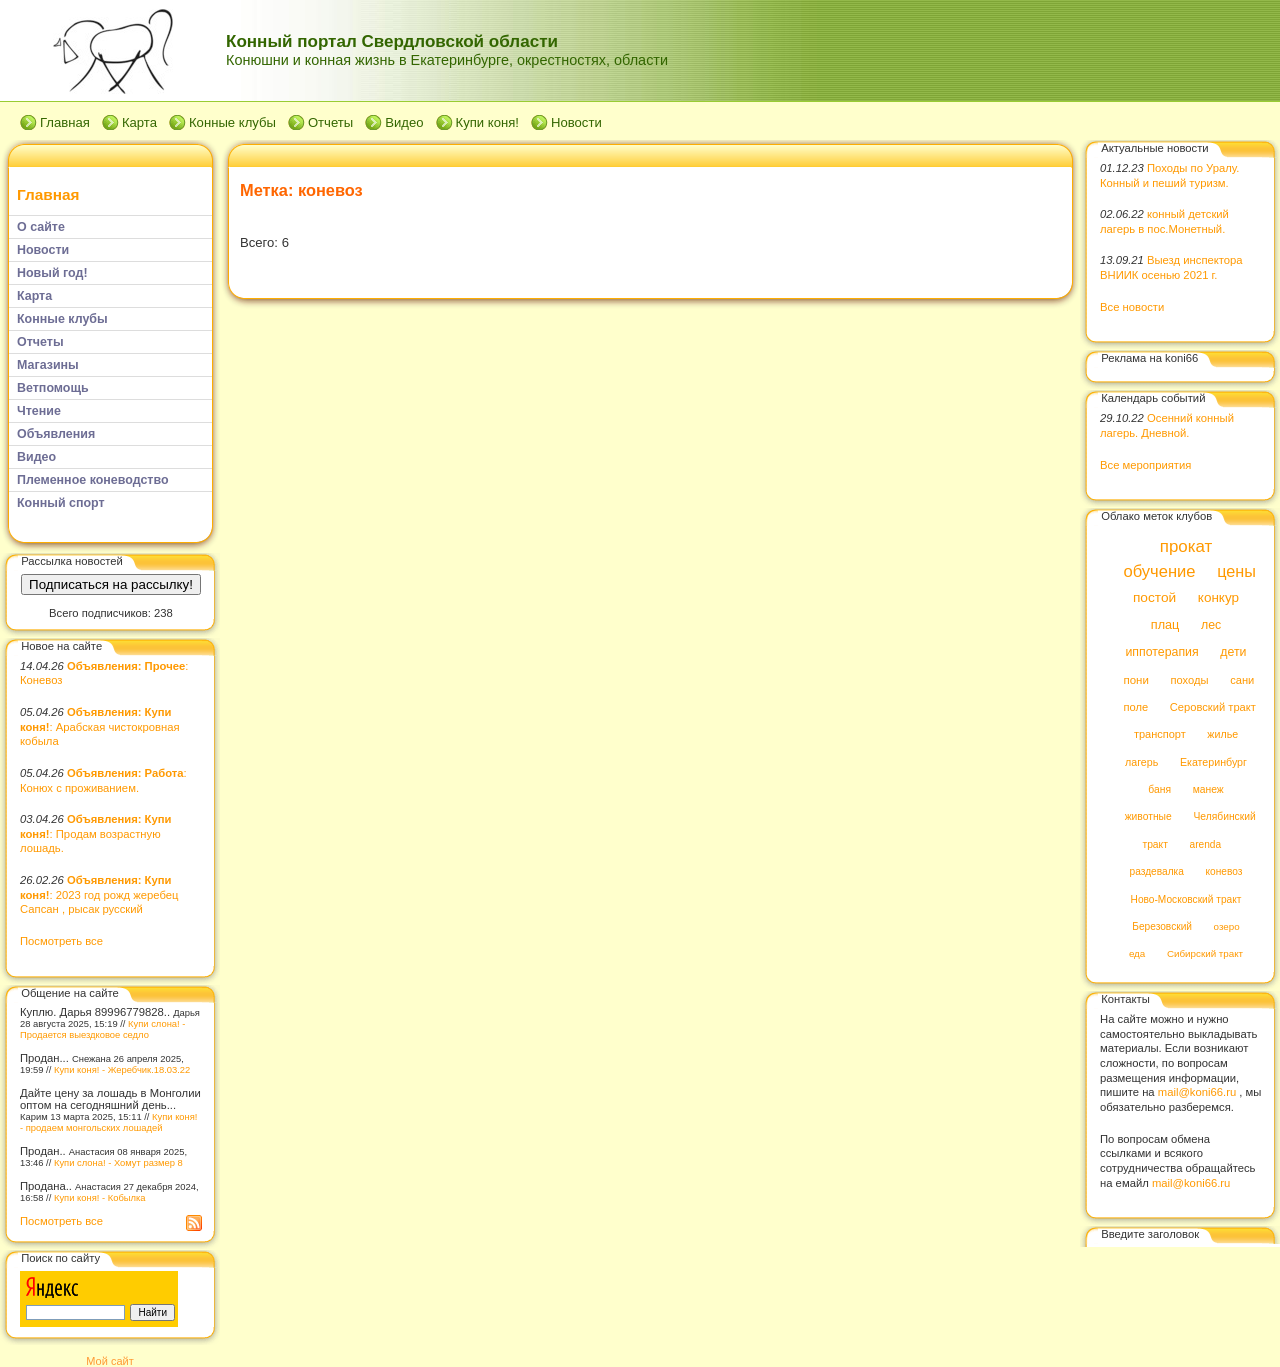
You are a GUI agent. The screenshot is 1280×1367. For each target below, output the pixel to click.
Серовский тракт (1213, 707)
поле (1135, 707)
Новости (576, 122)
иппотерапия (1161, 653)
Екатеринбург (1213, 762)
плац (1165, 625)
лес (1211, 625)
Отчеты (330, 122)
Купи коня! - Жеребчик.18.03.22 (122, 1069)
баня (1159, 789)
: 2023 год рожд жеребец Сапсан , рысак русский (99, 894)
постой (1154, 598)
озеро (1227, 926)
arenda (1206, 844)
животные (1148, 817)
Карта (139, 122)
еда (1137, 954)
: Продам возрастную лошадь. (95, 833)
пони (1135, 680)
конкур (1218, 598)
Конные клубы (232, 122)
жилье (1222, 735)
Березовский (1162, 926)
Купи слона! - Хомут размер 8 (118, 1162)
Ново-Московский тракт (1186, 899)
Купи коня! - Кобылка (100, 1197)
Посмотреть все (61, 941)
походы (1189, 680)
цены (1236, 571)
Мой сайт (109, 1361)
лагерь (1141, 762)
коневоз (1224, 872)
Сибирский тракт (1205, 954)
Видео (404, 122)
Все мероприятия (1145, 465)
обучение (1159, 571)
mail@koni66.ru (1197, 1092)
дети (1233, 653)
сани (1242, 680)
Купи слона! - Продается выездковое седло (102, 1029)
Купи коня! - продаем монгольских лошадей (108, 1122)
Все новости (1132, 307)
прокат (1186, 546)
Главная (65, 122)
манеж (1208, 789)
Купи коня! (487, 122)
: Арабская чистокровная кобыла (100, 726)
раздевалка (1157, 872)
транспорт (1160, 735)
